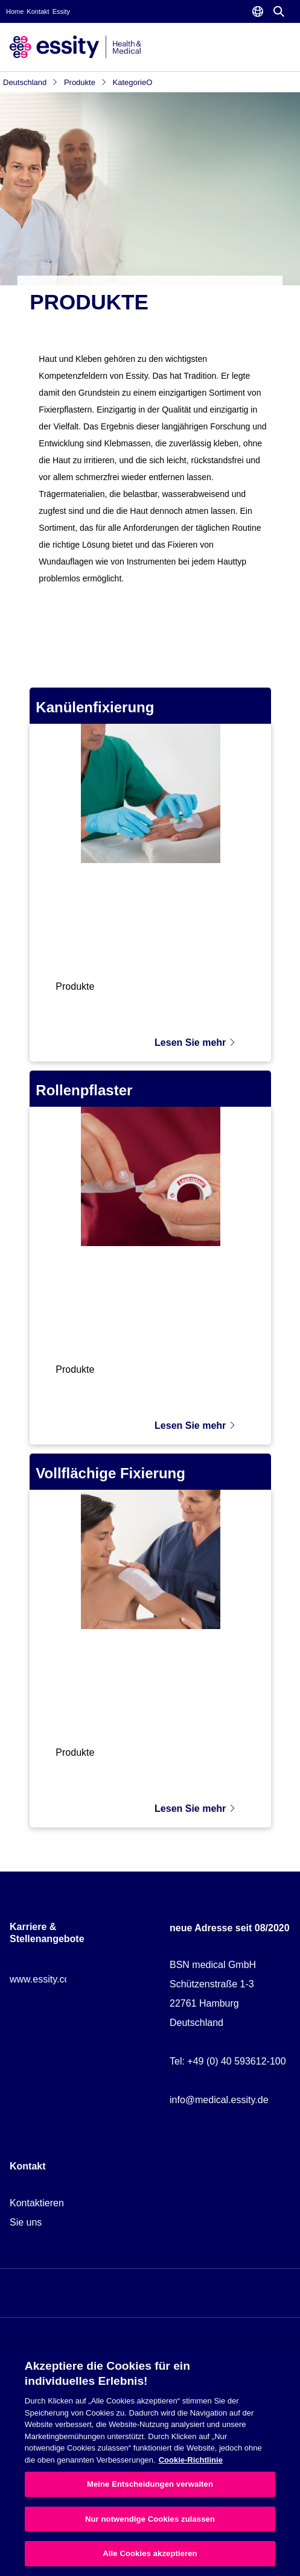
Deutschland (30, 82)
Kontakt (38, 11)
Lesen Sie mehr (195, 1042)
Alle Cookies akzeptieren (150, 2553)
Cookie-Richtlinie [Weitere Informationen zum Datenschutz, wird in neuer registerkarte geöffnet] (191, 2459)
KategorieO (133, 82)
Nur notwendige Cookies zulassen (150, 2519)
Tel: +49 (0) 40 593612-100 (228, 2061)
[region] (150, 2461)
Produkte (85, 82)
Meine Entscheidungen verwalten (150, 2484)
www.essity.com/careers (61, 1979)
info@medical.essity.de (219, 2100)
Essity (61, 11)
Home (15, 11)
